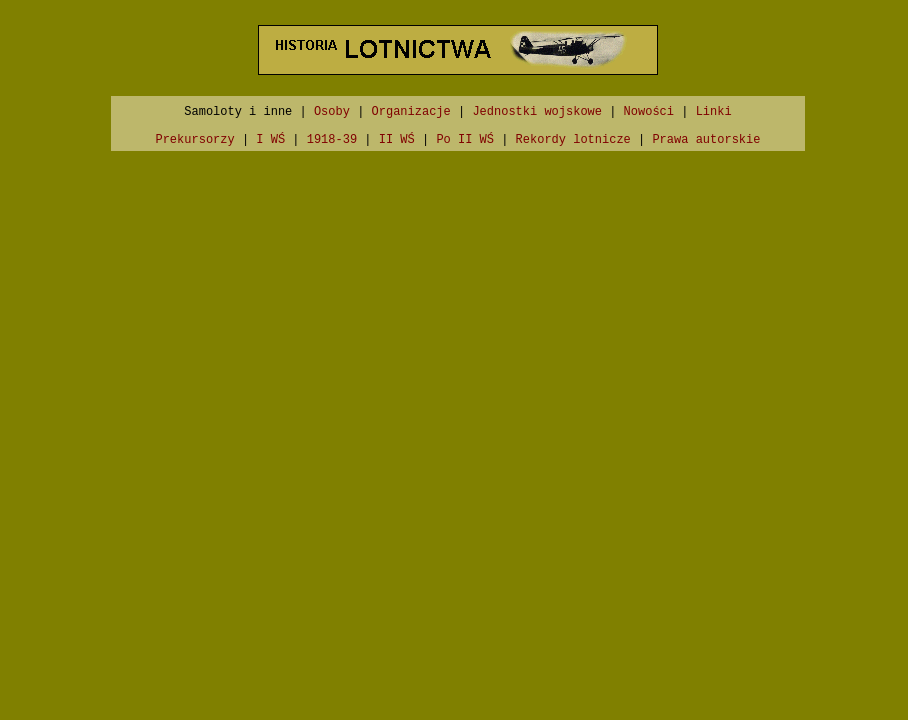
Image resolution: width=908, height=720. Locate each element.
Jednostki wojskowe (537, 112)
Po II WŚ (465, 140)
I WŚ (270, 140)
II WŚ (397, 140)
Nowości (649, 112)
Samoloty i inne (238, 112)
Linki (714, 112)
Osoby (332, 112)
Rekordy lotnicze (573, 140)
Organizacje (411, 112)
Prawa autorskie (706, 140)
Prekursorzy (194, 140)
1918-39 (332, 140)
